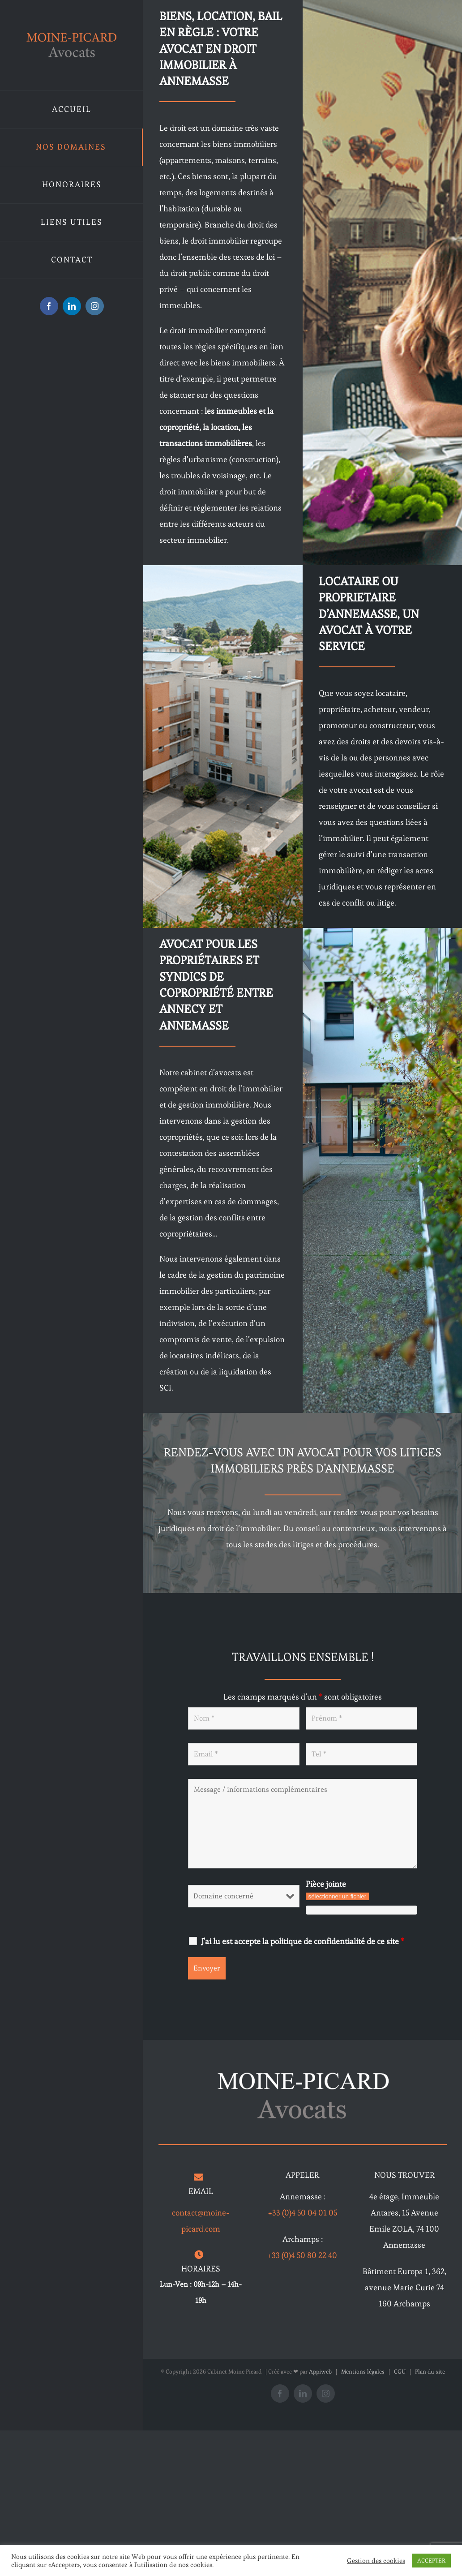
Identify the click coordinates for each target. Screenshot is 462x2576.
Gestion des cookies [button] (376, 2561)
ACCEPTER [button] (431, 2560)
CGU (400, 2371)
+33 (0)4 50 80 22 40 (302, 2255)
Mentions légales (363, 2371)
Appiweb (320, 2371)
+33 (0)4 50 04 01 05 (302, 2212)
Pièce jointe (326, 1884)
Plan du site (430, 2371)
